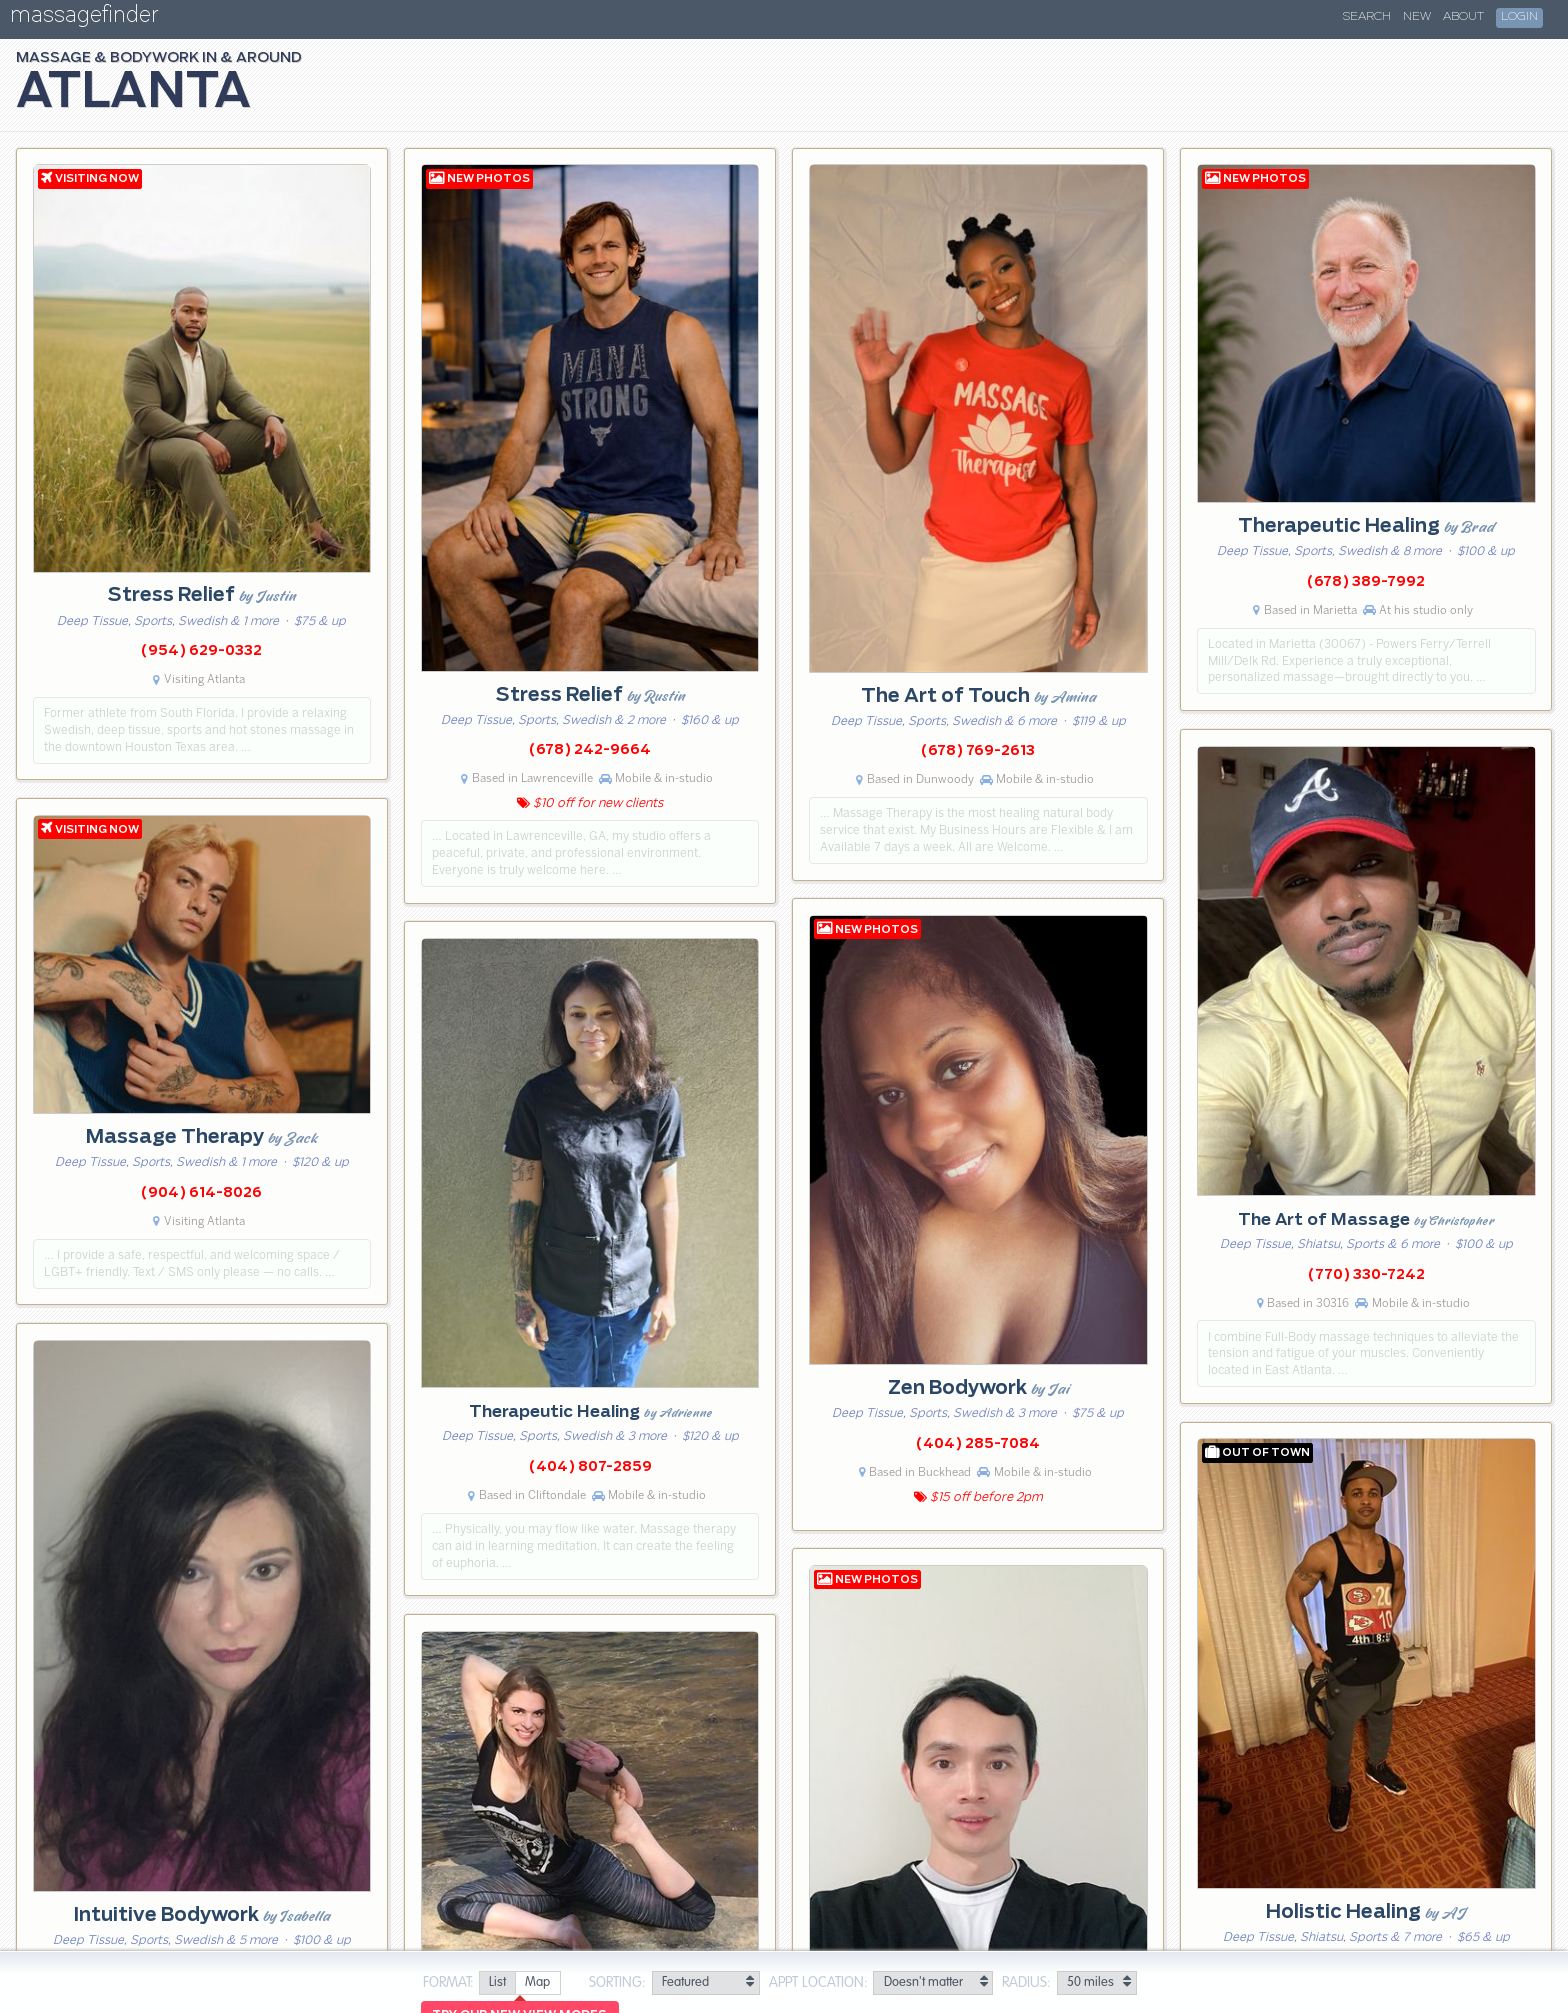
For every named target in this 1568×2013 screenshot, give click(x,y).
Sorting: (617, 1983)
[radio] (497, 1983)
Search (1367, 17)
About (1463, 17)
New (1417, 17)
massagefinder (84, 18)
